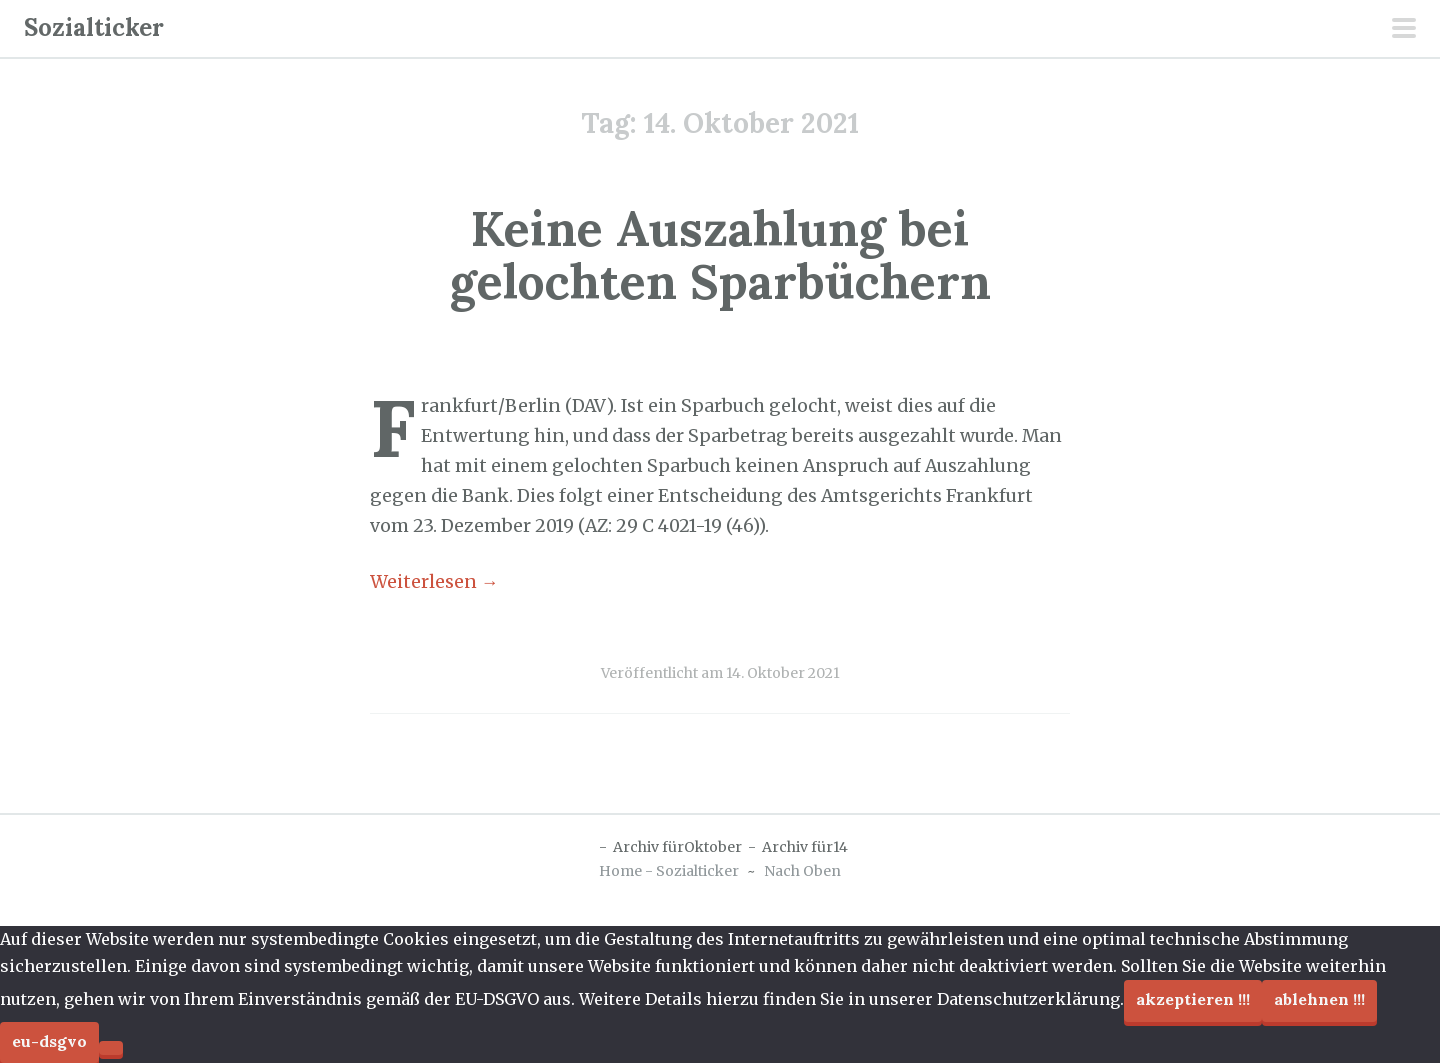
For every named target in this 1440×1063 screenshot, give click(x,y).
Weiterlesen (434, 582)
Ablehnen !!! (1319, 999)
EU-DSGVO (49, 1041)
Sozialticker (94, 27)
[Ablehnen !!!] (111, 1048)
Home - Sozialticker (669, 871)
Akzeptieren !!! (1193, 999)
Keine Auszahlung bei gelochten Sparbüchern (720, 255)
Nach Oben (802, 871)
